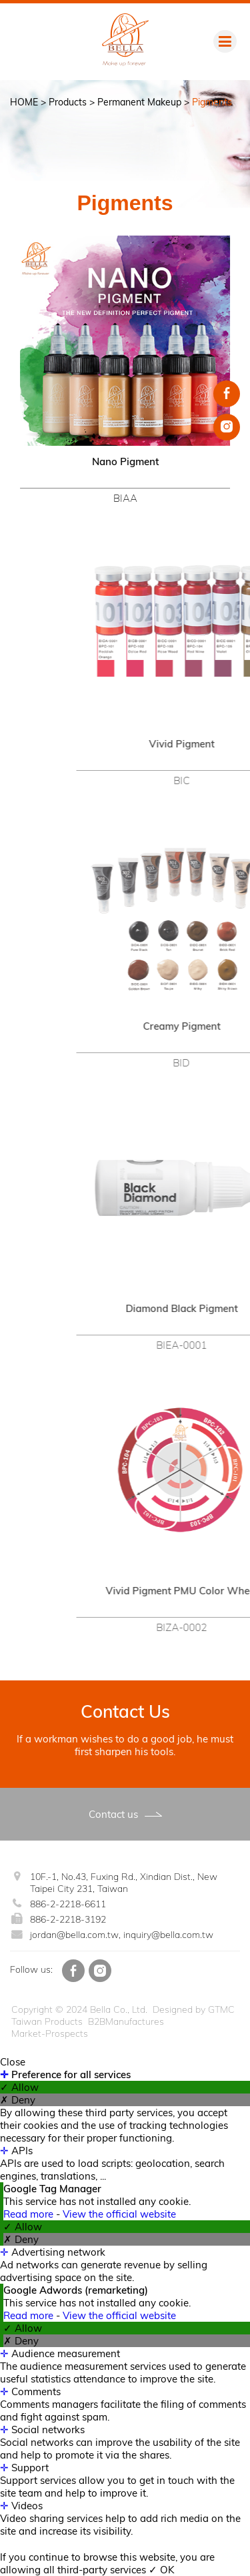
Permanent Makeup (139, 102)
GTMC (221, 2009)
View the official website (119, 2214)
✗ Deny (17, 2100)
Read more (29, 2214)
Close (12, 2061)
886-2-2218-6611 (68, 1904)
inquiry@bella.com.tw (168, 1935)
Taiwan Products (47, 2021)
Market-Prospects (49, 2033)
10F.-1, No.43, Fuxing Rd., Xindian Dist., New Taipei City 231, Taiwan (123, 1883)
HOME (24, 102)
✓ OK (162, 2569)
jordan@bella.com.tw (74, 1935)
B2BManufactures (126, 2021)
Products (68, 102)
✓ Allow (19, 2087)
